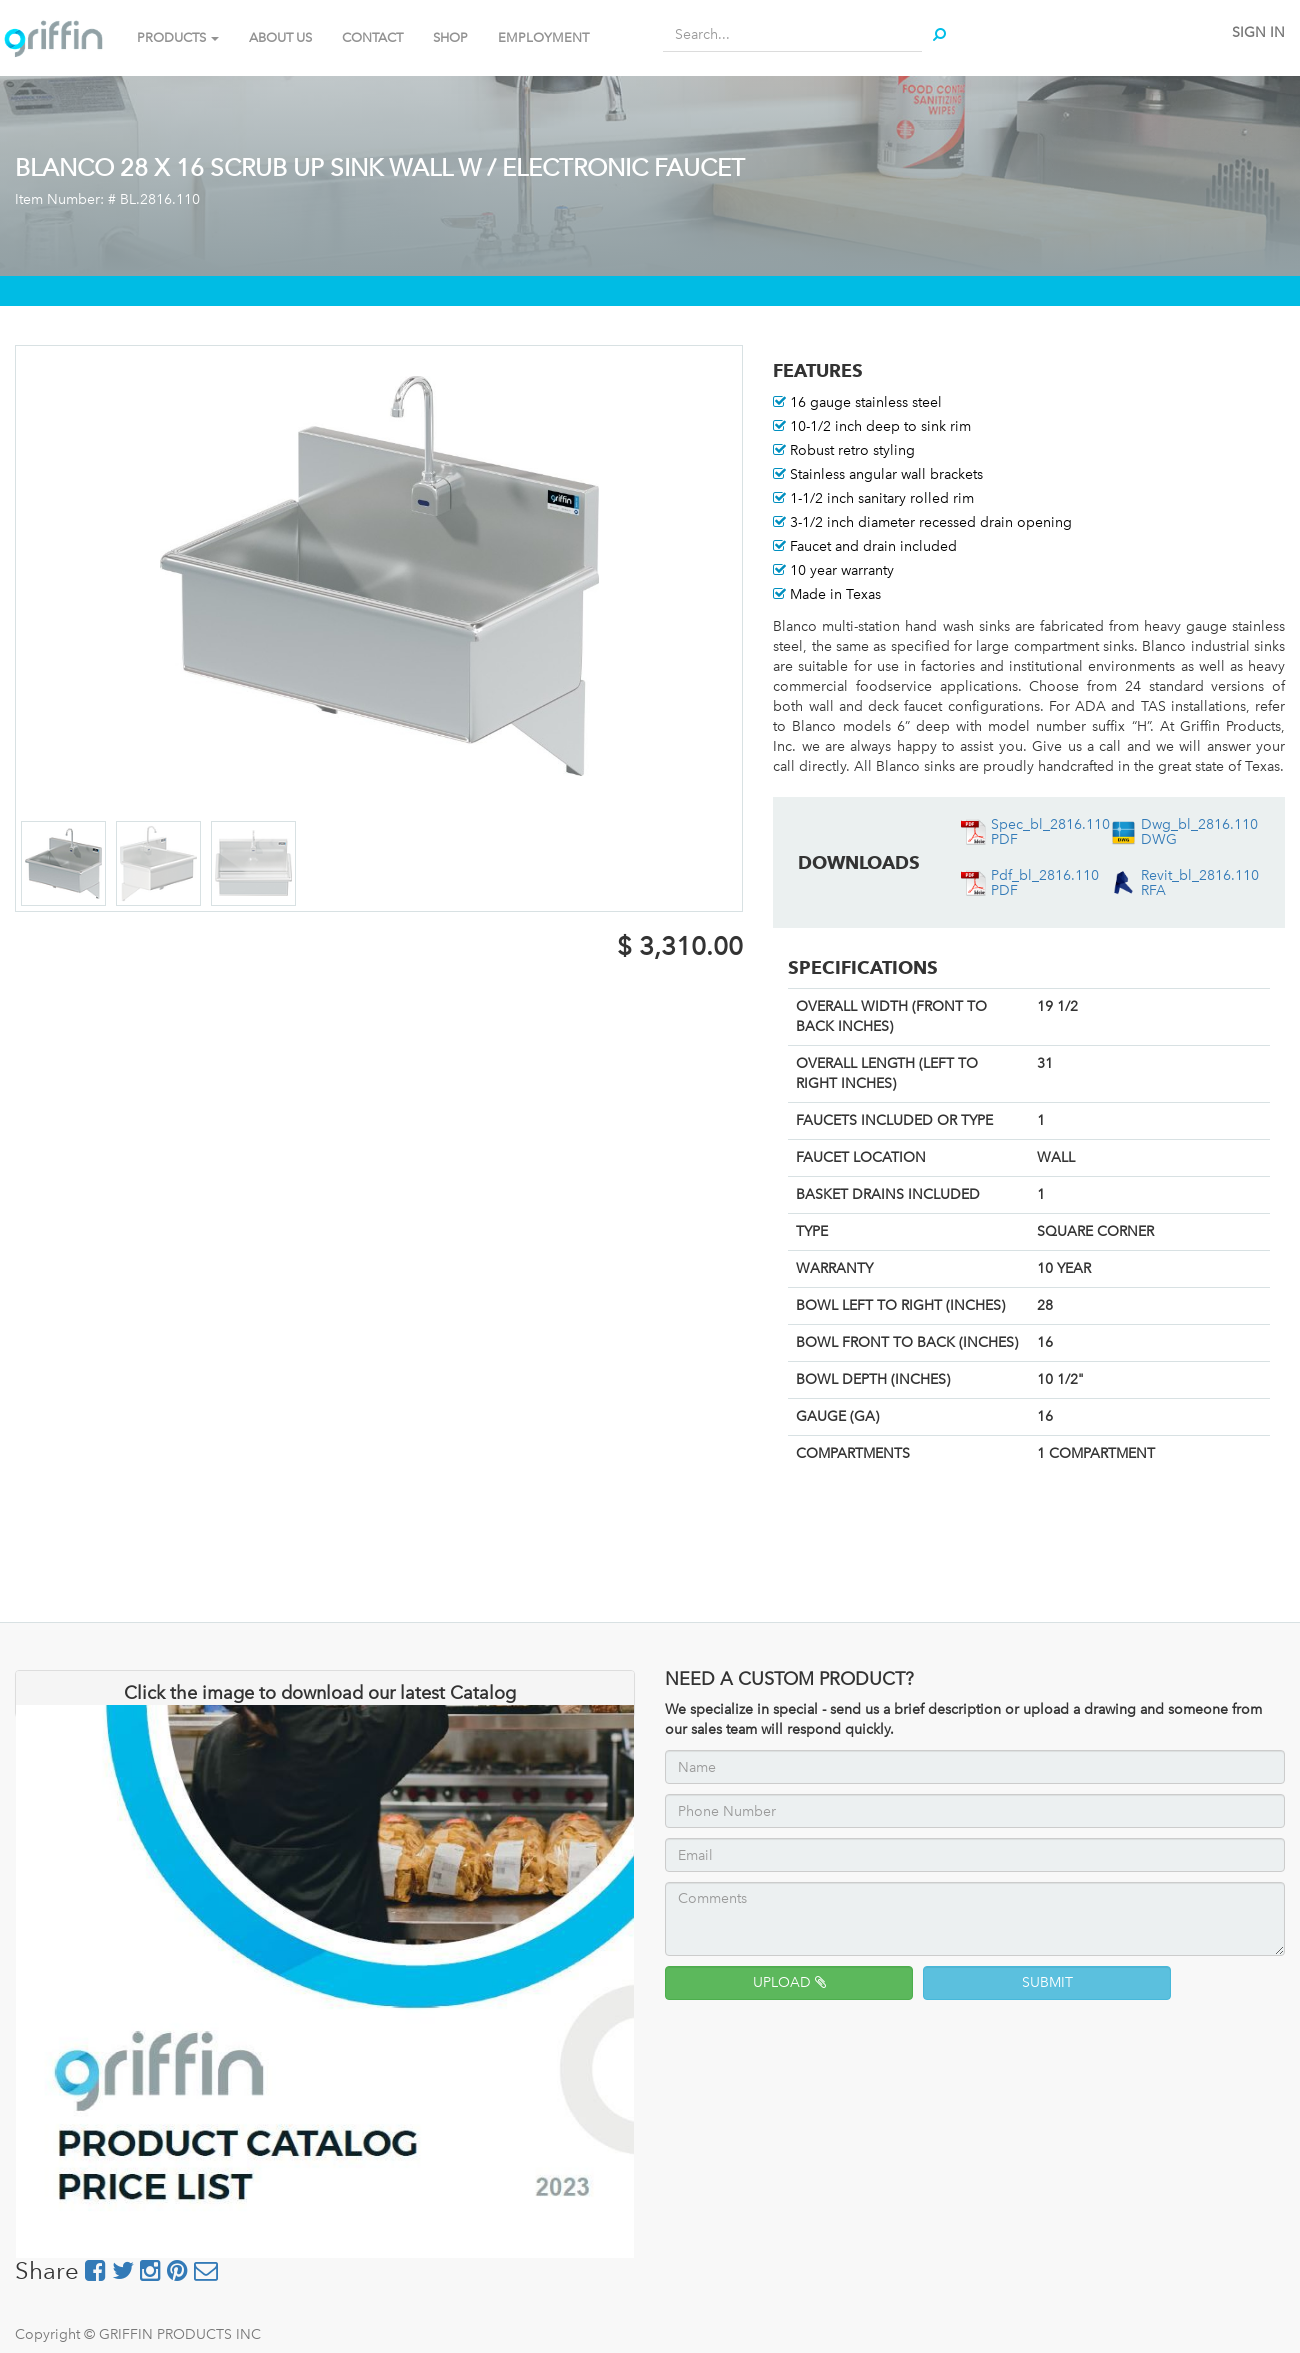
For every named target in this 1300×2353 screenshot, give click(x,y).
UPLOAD (789, 1982)
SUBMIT (1047, 1982)
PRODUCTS (178, 37)
